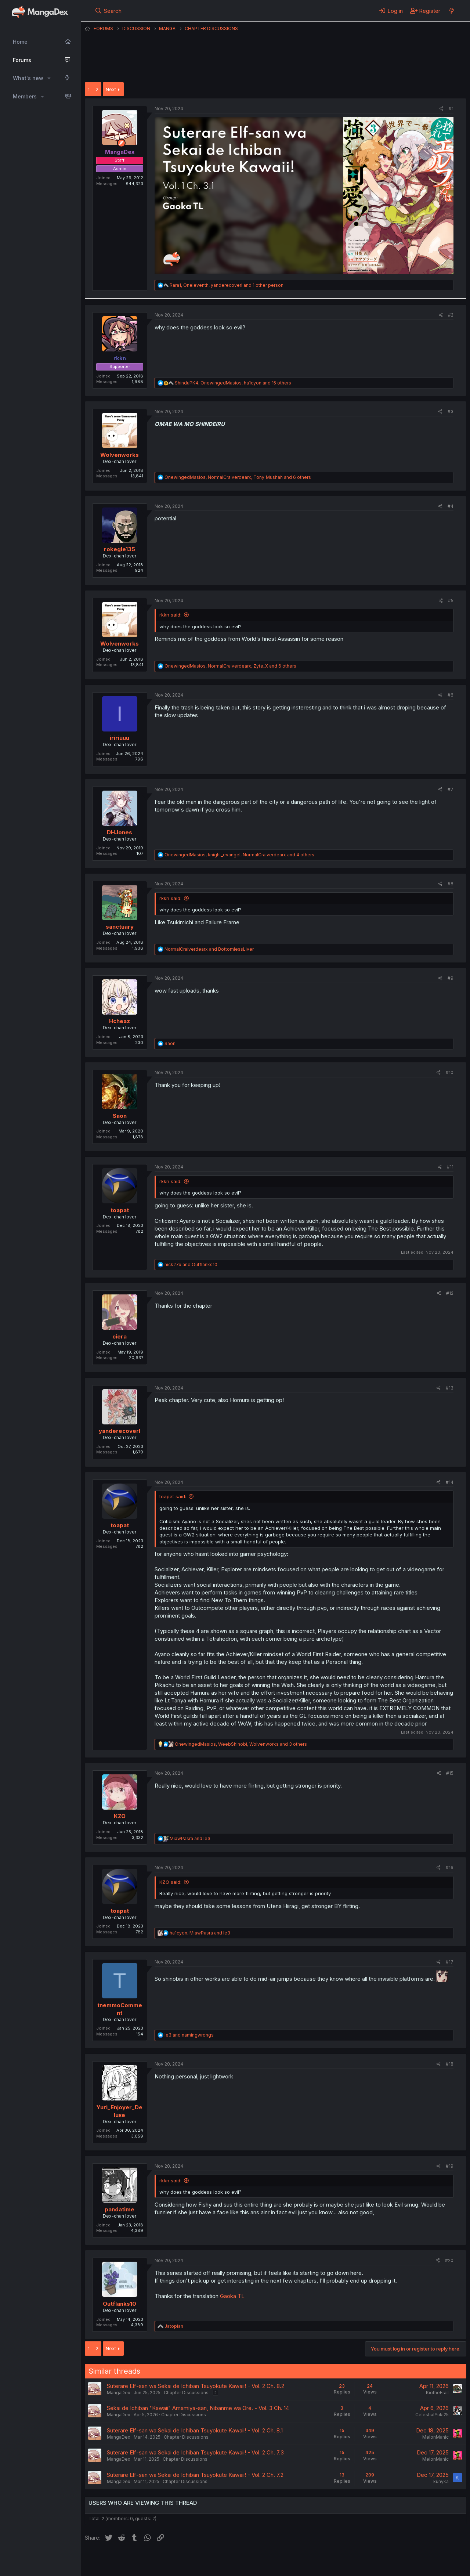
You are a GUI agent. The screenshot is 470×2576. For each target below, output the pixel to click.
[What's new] (451, 10)
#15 (449, 1773)
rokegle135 (119, 549)
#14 (449, 1482)
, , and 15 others (233, 383)
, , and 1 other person (226, 285)
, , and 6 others (237, 477)
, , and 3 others (241, 1744)
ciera (119, 1336)
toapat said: (172, 1496)
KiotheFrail (437, 2392)
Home (20, 42)
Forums (22, 60)
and (209, 949)
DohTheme (396, 2565)
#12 (449, 1293)
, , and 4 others (239, 854)
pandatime (119, 2209)
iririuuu (119, 737)
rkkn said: (170, 615)
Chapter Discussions (186, 2392)
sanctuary (120, 926)
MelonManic (435, 2437)
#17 (449, 1962)
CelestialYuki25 (432, 2414)
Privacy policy (265, 2561)
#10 (449, 1072)
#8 (450, 883)
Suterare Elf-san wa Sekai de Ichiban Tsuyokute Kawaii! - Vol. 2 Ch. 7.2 (195, 2474)
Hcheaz (119, 1021)
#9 (450, 978)
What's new (28, 78)
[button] (49, 78)
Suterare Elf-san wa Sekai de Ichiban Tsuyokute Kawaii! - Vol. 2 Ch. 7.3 (195, 2452)
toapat (120, 1210)
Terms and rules (221, 2561)
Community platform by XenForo (406, 2559)
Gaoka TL (232, 2296)
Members (25, 96)
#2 (450, 315)
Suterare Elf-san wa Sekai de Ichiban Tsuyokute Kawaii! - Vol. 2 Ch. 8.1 (195, 2430)
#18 (449, 2064)
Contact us (180, 2561)
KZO (120, 1816)
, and (200, 1933)
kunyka (441, 2481)
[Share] (441, 109)
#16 (449, 1867)
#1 (451, 108)
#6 (450, 695)
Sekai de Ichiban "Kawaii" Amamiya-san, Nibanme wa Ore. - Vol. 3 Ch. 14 (198, 2408)
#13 (449, 1388)
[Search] (108, 10)
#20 (449, 2260)
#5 (450, 600)
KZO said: (170, 1882)
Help (295, 2561)
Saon (120, 1115)
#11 (450, 1167)
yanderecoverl (119, 1430)
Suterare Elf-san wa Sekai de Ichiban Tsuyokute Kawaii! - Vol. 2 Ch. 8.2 (195, 2385)
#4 (450, 506)
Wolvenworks (119, 454)
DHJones (119, 832)
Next (111, 89)
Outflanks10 (119, 2303)
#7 (450, 789)
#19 (449, 2166)
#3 (450, 411)
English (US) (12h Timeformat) (122, 2561)
